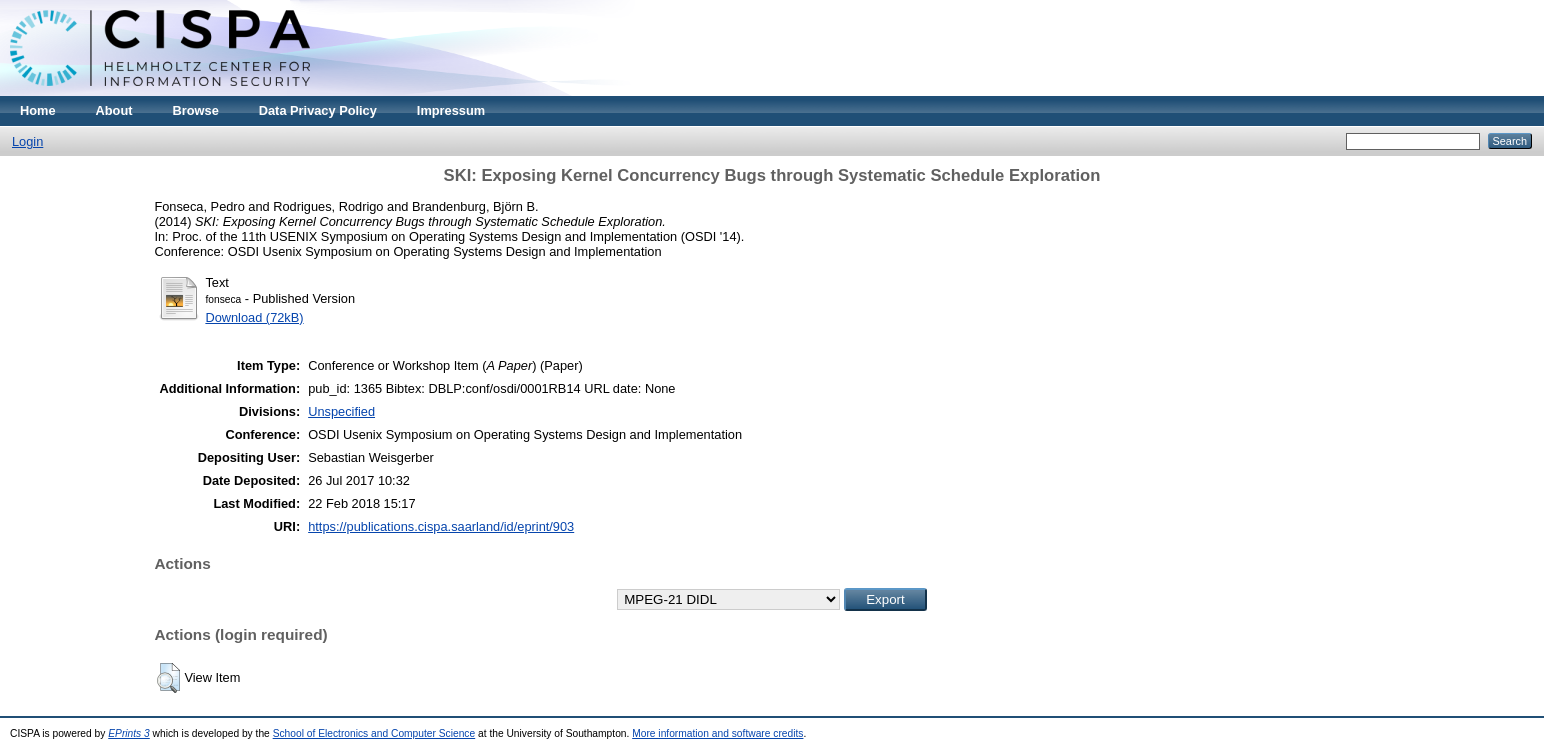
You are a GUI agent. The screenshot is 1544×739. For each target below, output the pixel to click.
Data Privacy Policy (318, 110)
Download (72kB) (254, 317)
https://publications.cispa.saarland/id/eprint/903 (441, 526)
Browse (196, 110)
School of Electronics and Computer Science (374, 733)
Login (27, 141)
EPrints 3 (129, 733)
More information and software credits (717, 733)
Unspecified (341, 411)
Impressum (451, 110)
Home (38, 110)
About (114, 110)
